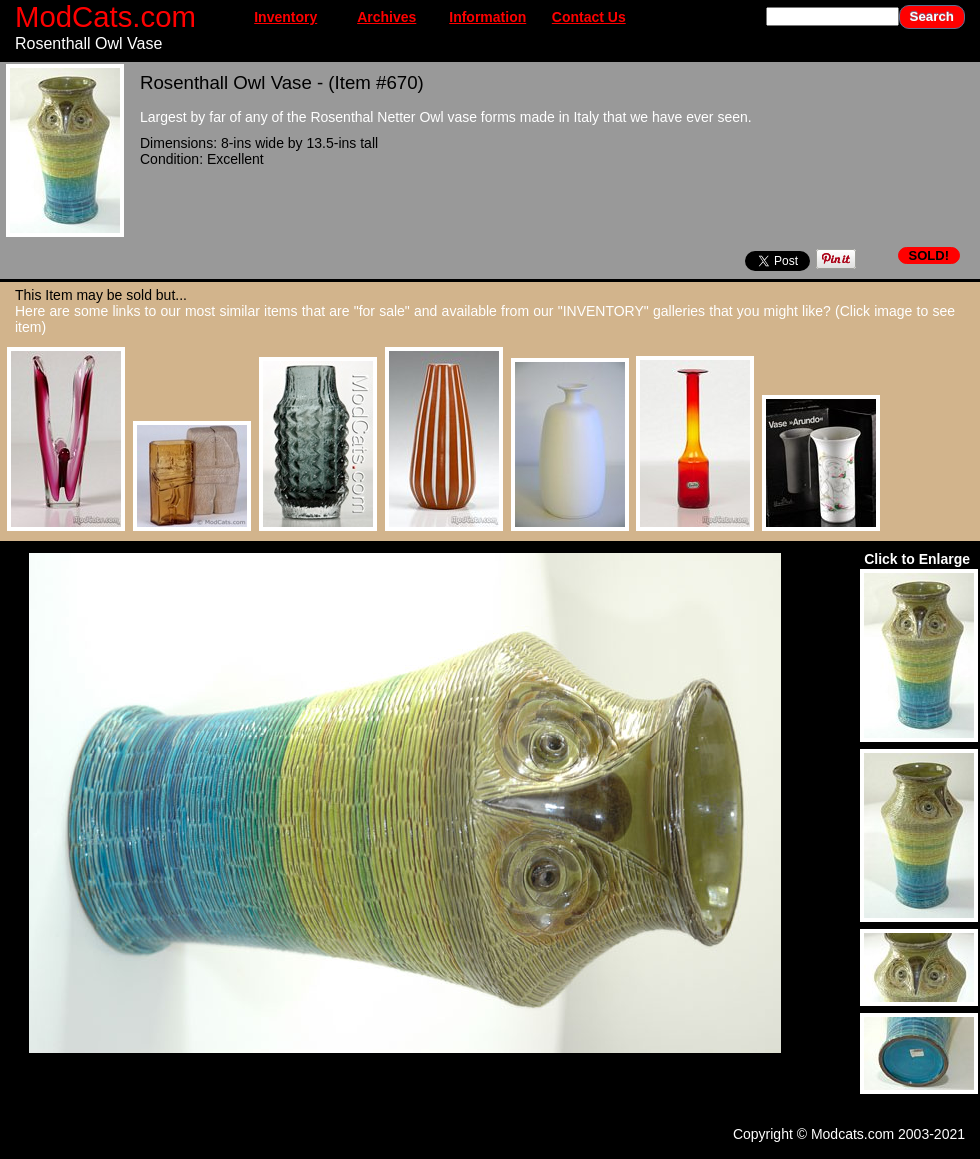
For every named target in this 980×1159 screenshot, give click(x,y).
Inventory (285, 17)
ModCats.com (105, 16)
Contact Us (589, 17)
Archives (386, 17)
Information (487, 17)
